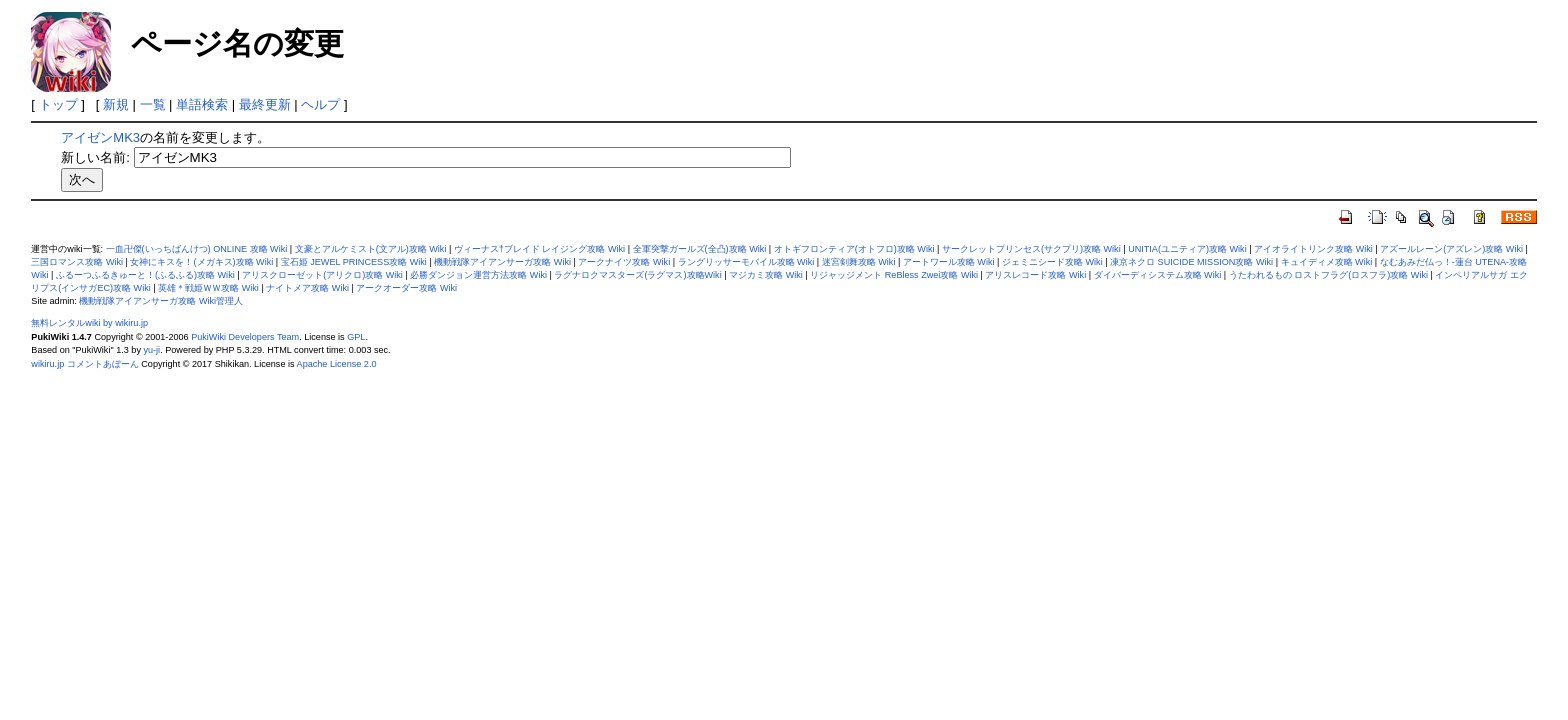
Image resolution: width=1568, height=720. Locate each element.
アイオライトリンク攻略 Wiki (1313, 249)
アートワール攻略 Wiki (949, 262)
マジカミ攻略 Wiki (766, 275)
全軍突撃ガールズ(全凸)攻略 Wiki (700, 249)
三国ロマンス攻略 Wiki (77, 262)
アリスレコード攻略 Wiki (1035, 275)
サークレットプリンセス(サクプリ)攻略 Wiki (1031, 249)
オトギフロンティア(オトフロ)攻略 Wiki (854, 249)
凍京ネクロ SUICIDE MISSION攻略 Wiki (1191, 262)
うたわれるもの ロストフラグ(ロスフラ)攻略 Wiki (1328, 275)
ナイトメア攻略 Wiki (307, 288)
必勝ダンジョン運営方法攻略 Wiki (478, 275)
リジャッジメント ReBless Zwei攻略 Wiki (894, 275)
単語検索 (202, 104)
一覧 (153, 104)
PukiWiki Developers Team (245, 337)
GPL (356, 337)
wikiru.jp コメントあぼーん (84, 364)
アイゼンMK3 (100, 137)
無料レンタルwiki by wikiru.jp (89, 323)
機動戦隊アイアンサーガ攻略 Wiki (502, 262)
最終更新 (265, 104)
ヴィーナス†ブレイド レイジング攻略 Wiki (539, 249)
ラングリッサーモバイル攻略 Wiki (746, 262)
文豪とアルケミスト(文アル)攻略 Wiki (371, 249)
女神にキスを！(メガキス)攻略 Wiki (201, 262)
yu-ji (151, 350)
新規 (116, 104)
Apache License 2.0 (337, 364)
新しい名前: (95, 157)
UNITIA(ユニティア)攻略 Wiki (1187, 249)
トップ (58, 104)
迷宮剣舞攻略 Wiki (859, 262)
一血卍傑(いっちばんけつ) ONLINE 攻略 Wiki (197, 249)
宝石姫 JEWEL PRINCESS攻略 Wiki (354, 262)
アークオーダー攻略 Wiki (406, 288)
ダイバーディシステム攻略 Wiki (1158, 275)
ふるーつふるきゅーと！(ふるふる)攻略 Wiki (145, 275)
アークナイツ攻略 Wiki (624, 262)
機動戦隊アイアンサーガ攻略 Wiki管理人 (161, 301)
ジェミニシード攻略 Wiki (1052, 262)
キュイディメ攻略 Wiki (1327, 262)
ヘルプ (320, 104)
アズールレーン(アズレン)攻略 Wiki (1451, 249)
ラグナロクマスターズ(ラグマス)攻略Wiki (637, 275)
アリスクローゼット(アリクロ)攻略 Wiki (322, 275)
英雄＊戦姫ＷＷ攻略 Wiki (208, 288)
